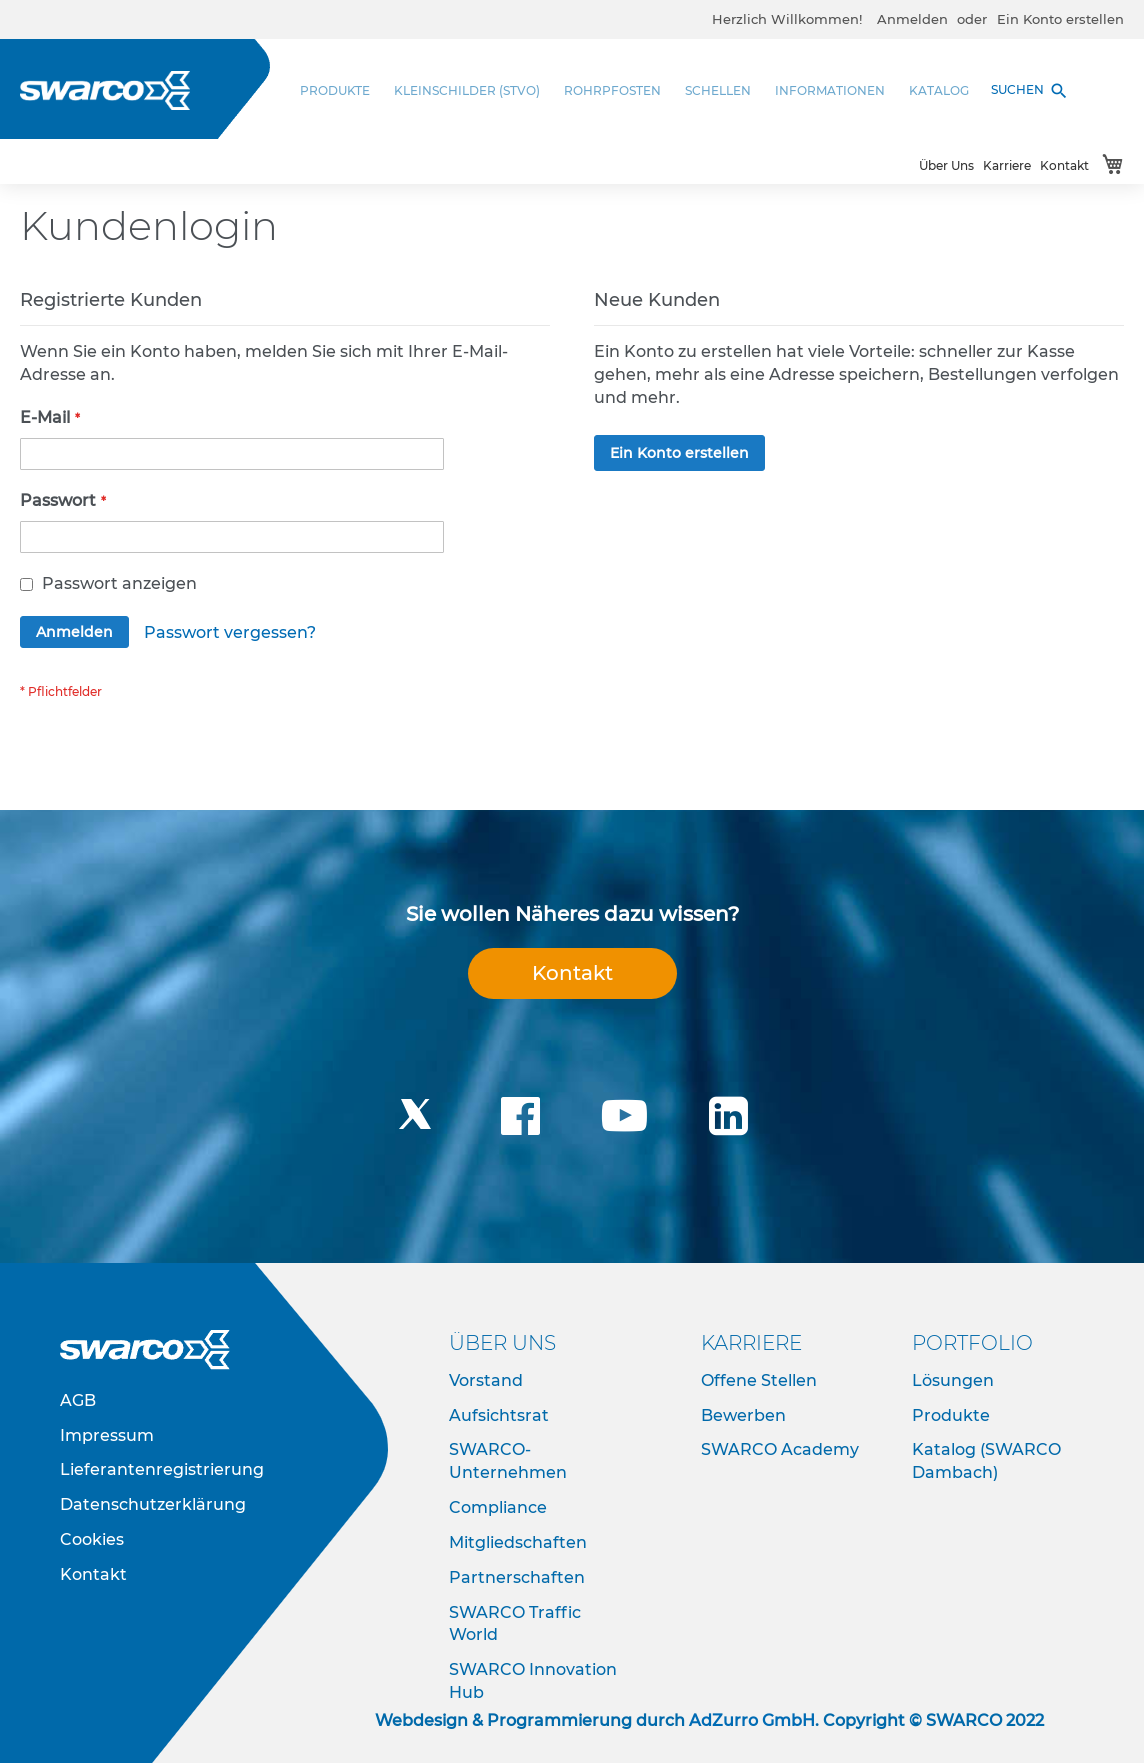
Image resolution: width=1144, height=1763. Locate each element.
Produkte (951, 1415)
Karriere (1007, 165)
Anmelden (912, 19)
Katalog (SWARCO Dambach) (986, 1461)
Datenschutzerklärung (153, 1504)
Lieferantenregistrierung (162, 1469)
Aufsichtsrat (499, 1415)
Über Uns (946, 165)
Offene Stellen (759, 1380)
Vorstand (486, 1380)
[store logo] (105, 90)
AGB (78, 1400)
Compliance (498, 1507)
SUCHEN (1030, 91)
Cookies (92, 1539)
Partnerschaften (517, 1577)
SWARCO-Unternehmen (508, 1461)
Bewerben (743, 1415)
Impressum (107, 1435)
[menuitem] (341, 90)
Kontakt (1064, 165)
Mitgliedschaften (518, 1542)
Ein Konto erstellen (1060, 19)
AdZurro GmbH (752, 1720)
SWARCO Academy (780, 1449)
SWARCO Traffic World (515, 1624)
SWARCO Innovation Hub (533, 1681)
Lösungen (953, 1380)
